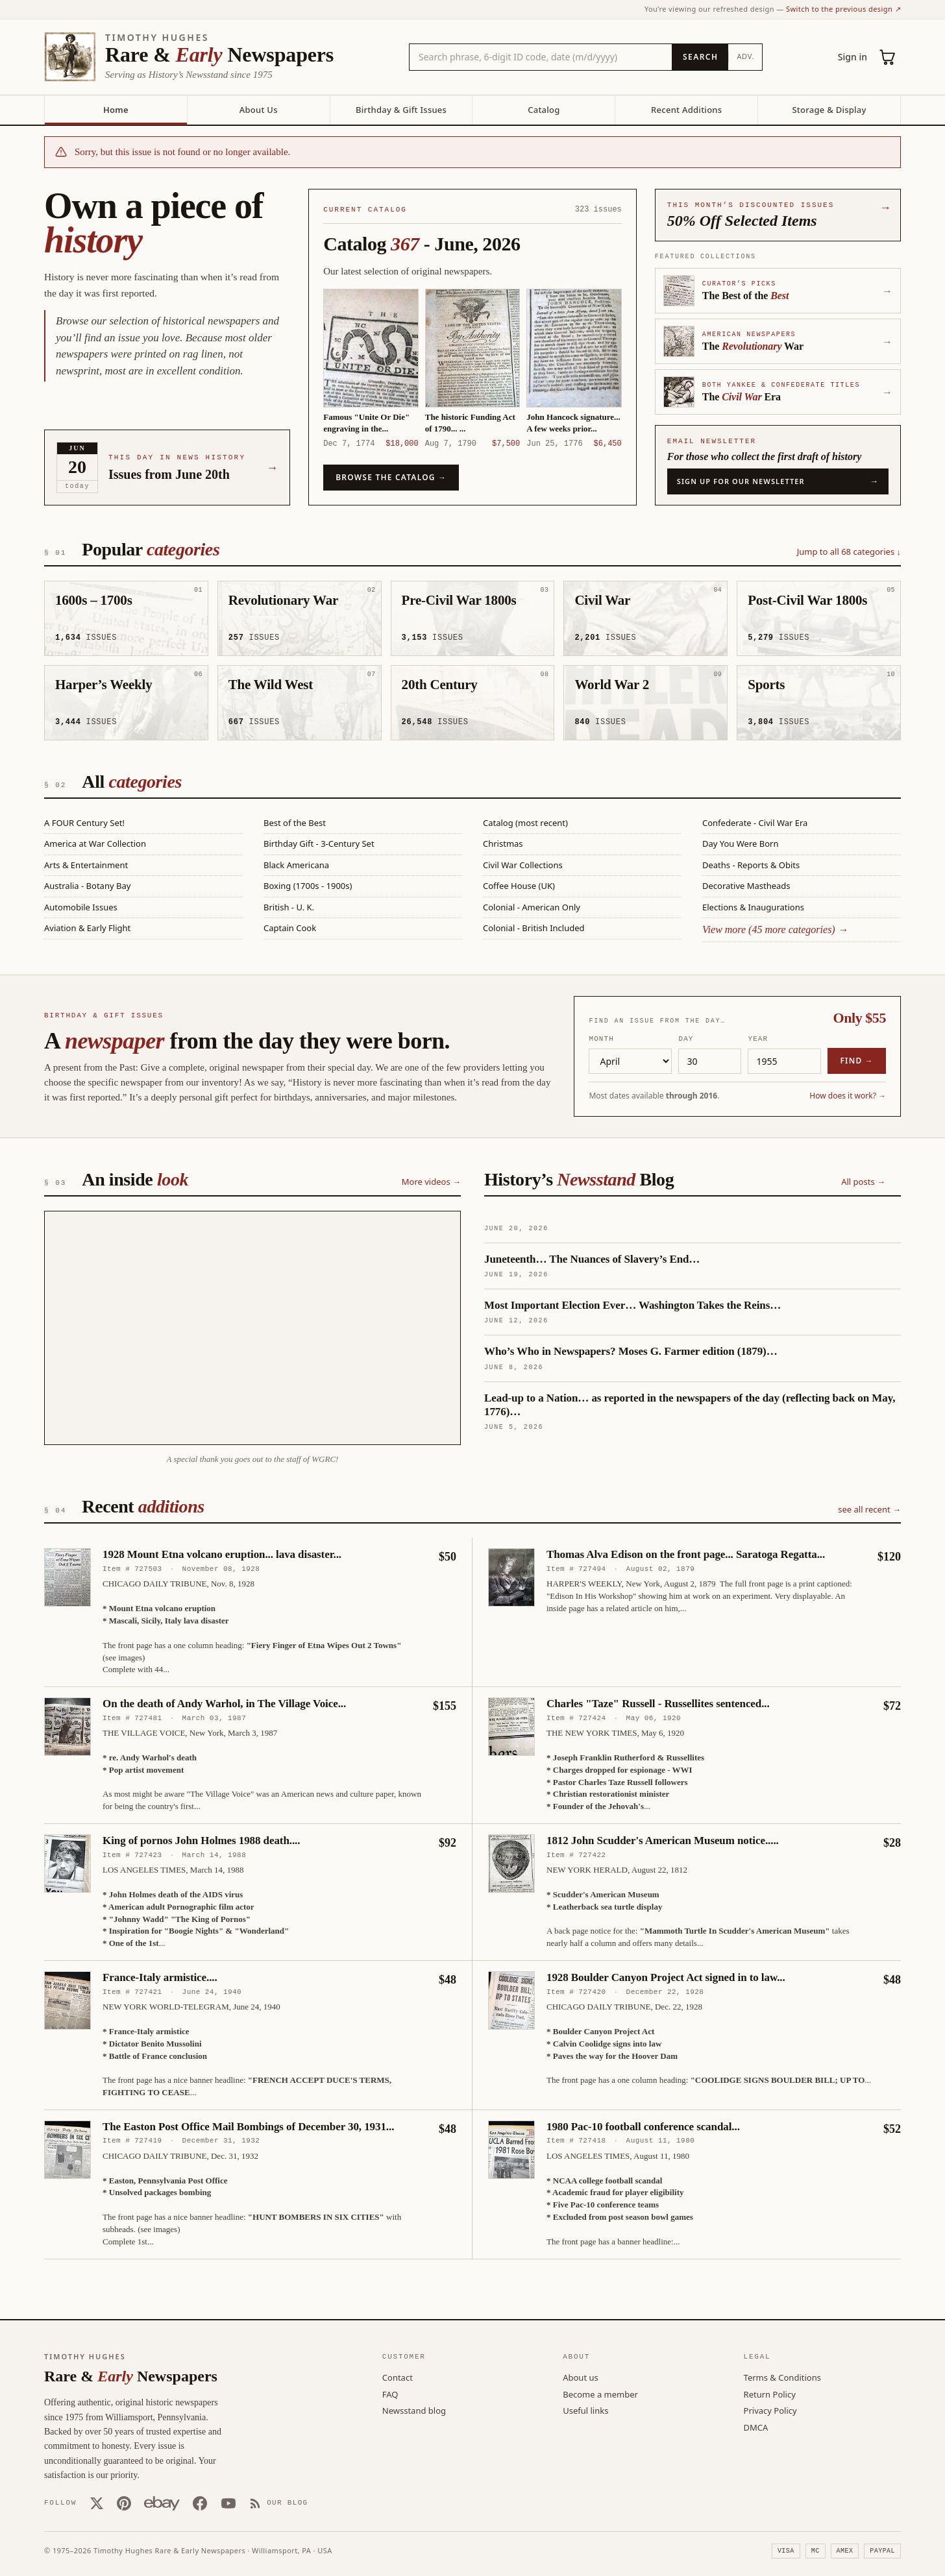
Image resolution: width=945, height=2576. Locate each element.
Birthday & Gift (401, 109)
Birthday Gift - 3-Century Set (319, 843)
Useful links (585, 2410)
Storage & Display (829, 109)
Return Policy (770, 2394)
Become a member (600, 2394)
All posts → (863, 1181)
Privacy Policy (770, 2410)
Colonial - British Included (534, 928)
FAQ (390, 2394)
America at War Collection (95, 843)
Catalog (543, 109)
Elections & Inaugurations (753, 907)
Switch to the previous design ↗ (843, 9)
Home (116, 109)
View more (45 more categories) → (775, 929)
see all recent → (869, 1508)
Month (601, 1038)
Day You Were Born (740, 843)
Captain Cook (290, 928)
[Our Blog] (279, 2502)
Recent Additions (686, 109)
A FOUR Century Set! (84, 823)
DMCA (756, 2427)
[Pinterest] (124, 2503)
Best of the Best (295, 823)
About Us (258, 109)
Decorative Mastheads (746, 886)
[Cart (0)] (888, 57)
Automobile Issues (80, 907)
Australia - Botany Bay (87, 886)
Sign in (852, 57)
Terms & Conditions (782, 2377)
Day (685, 1038)
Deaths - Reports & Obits (751, 865)
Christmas (503, 843)
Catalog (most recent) (525, 823)
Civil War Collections (523, 865)
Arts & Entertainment (86, 865)
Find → (857, 1059)
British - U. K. (289, 907)
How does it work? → (847, 1094)
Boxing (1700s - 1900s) (308, 886)
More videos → (431, 1181)
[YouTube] (228, 2503)
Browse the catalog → (391, 477)
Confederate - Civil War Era (754, 823)
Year (758, 1038)
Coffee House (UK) (519, 886)
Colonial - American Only (531, 907)
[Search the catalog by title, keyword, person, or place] (541, 57)
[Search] (700, 57)
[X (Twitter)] (97, 2503)
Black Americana (296, 865)
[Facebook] (200, 2503)
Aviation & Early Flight (87, 928)
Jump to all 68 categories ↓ (849, 551)
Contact (397, 2377)
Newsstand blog (414, 2410)
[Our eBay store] (162, 2503)
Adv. (745, 56)
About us (580, 2377)
